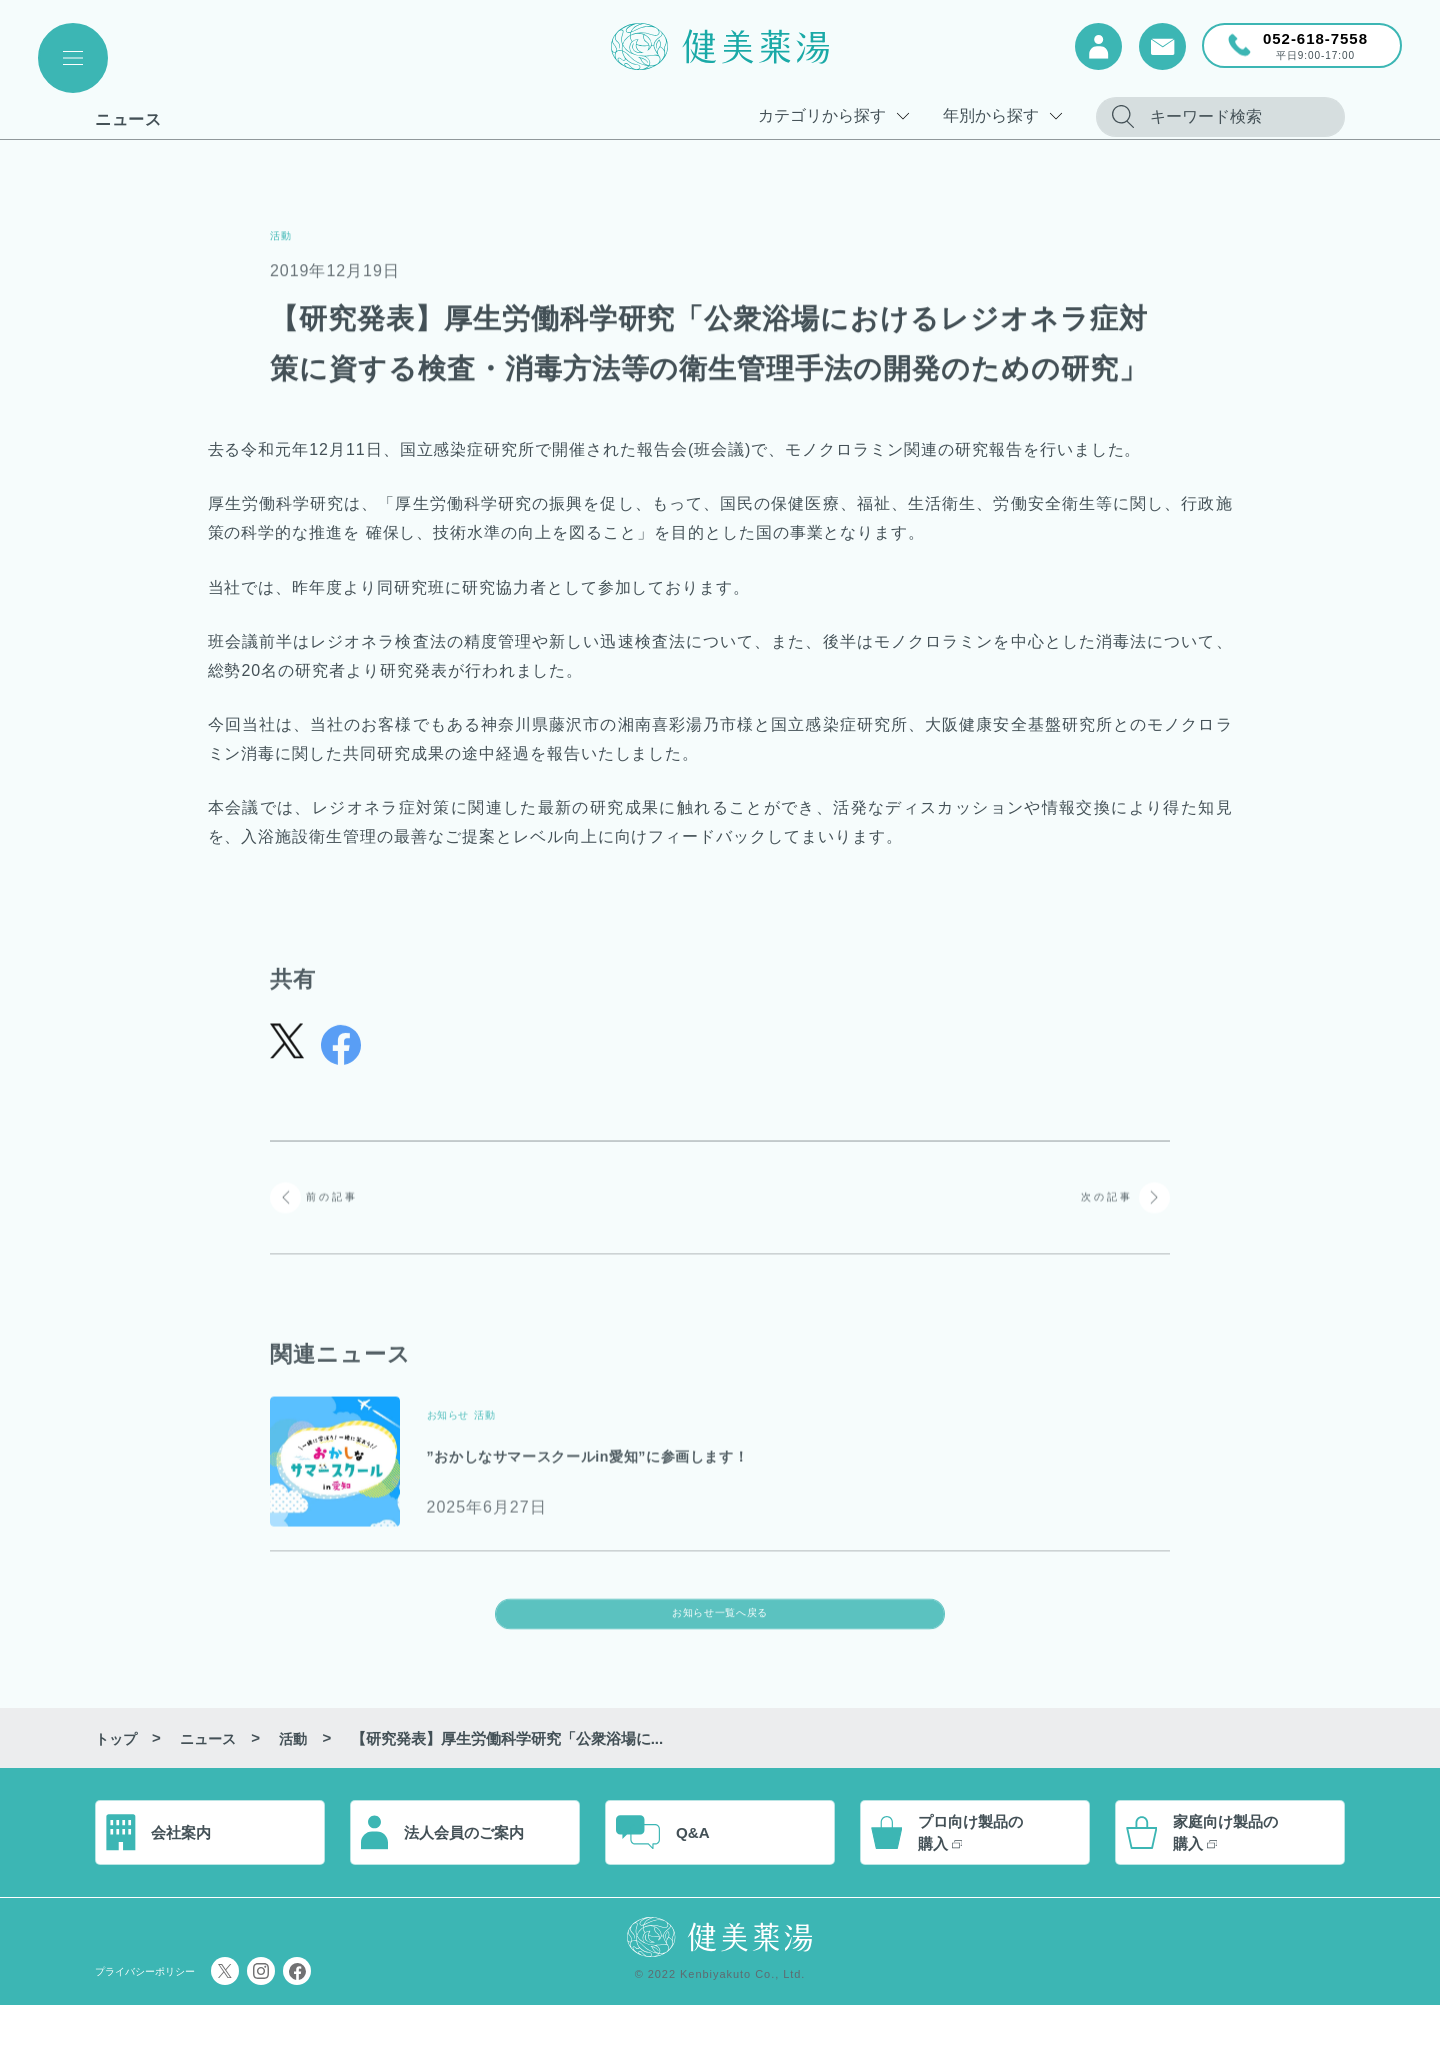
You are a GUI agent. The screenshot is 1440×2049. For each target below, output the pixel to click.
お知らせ (461, 1422)
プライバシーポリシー (170, 2014)
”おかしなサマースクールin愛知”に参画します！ (686, 1463)
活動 (287, 233)
